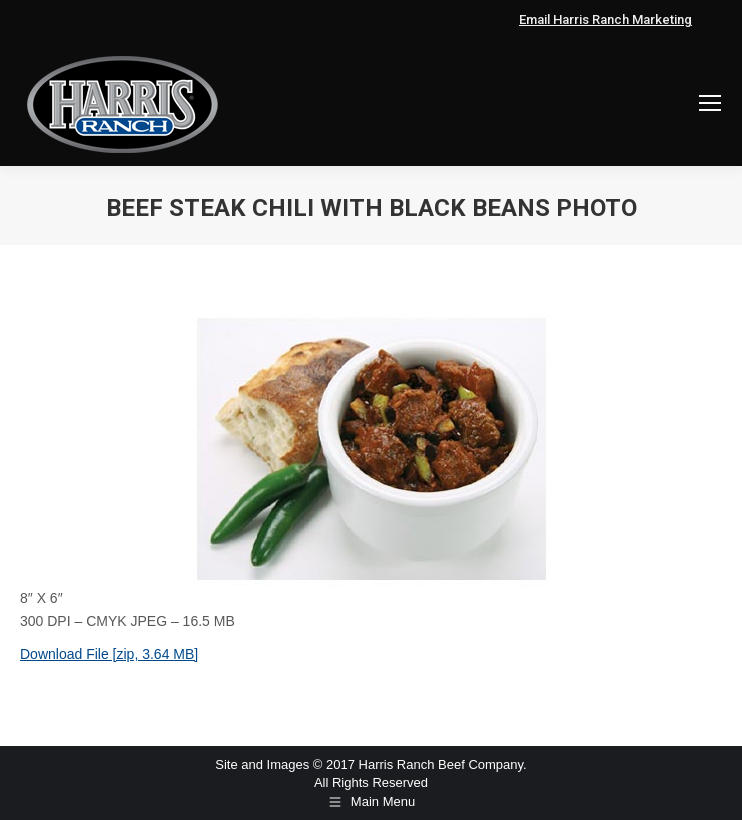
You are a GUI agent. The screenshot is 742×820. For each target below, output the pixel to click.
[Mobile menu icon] (710, 103)
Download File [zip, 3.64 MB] (109, 654)
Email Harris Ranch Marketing (605, 19)
